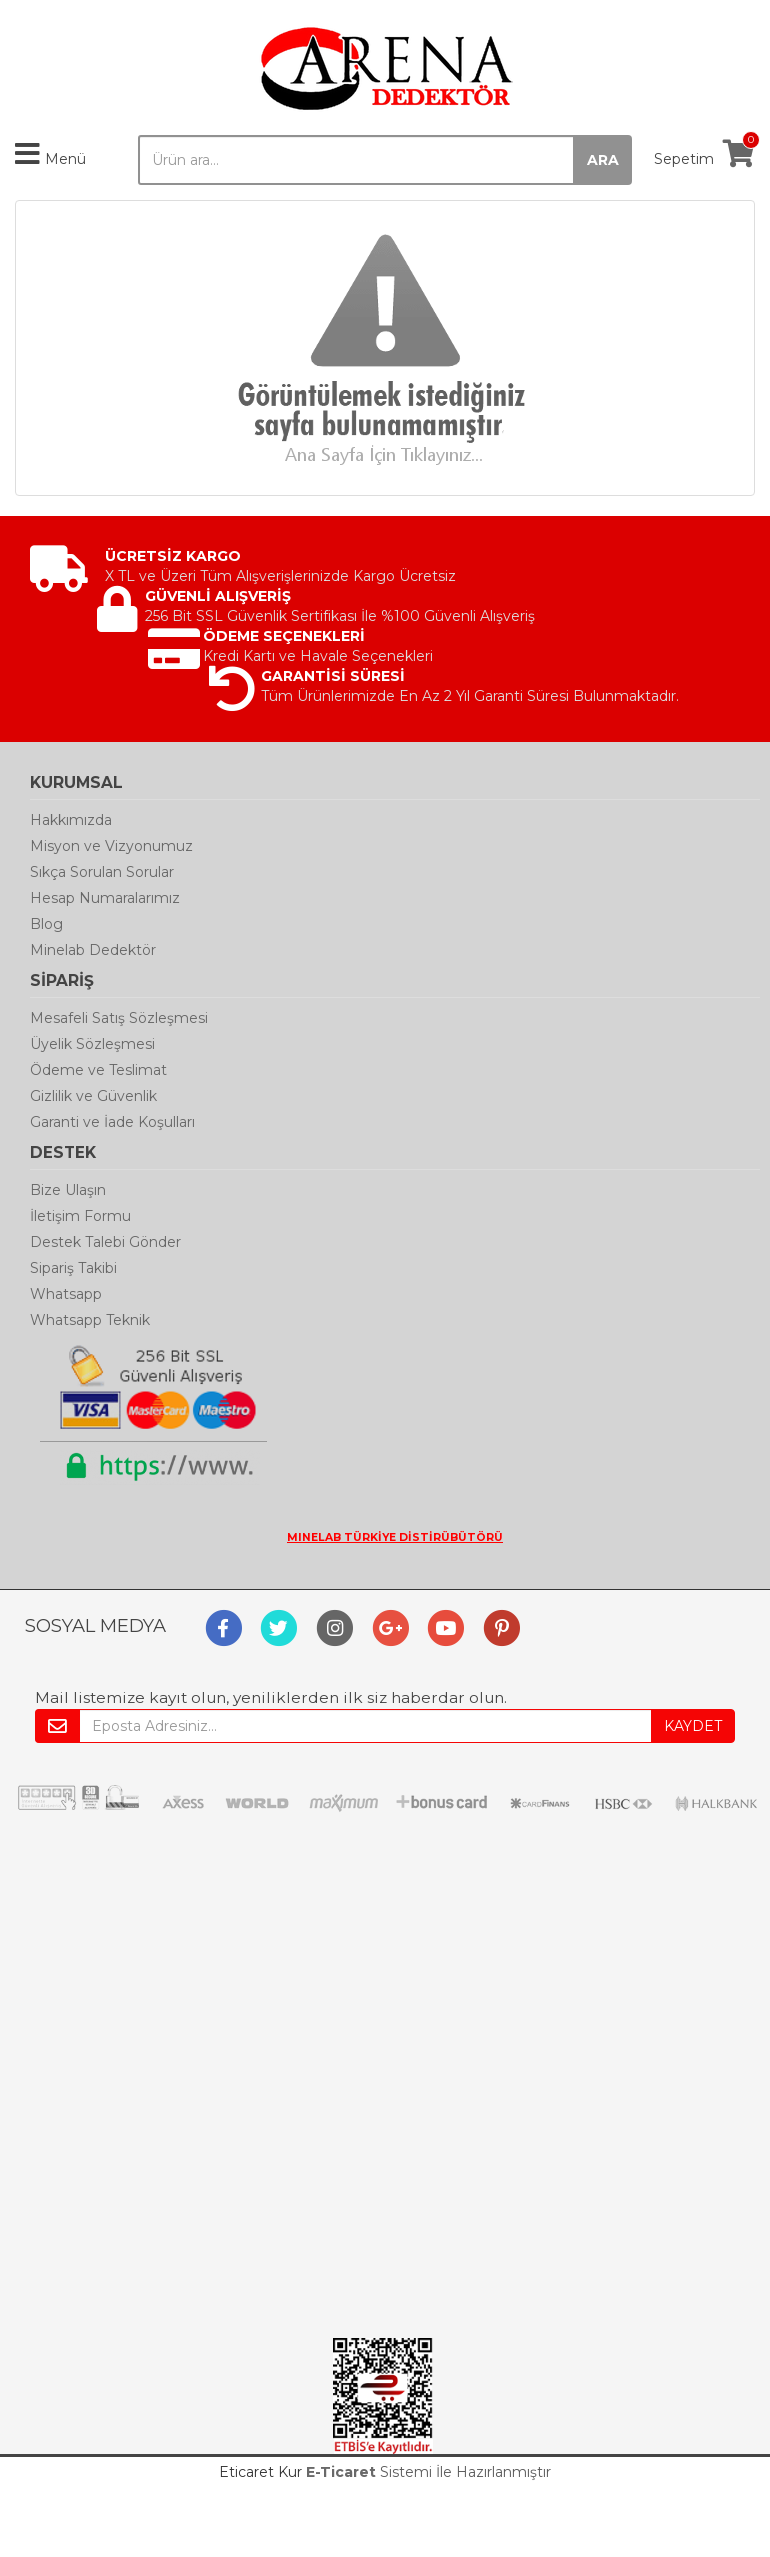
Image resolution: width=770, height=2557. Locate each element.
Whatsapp (66, 1294)
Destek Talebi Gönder (105, 1242)
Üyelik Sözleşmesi (92, 1044)
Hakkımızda (71, 820)
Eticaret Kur (260, 2472)
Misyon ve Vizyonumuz (111, 846)
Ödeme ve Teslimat (98, 1070)
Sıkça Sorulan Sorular (102, 872)
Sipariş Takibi (73, 1268)
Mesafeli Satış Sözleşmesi (119, 1018)
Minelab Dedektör (93, 950)
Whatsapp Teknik (90, 1320)
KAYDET (693, 1726)
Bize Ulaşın (68, 1190)
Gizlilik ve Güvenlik (93, 1096)
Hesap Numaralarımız (105, 898)
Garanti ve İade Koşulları (112, 1122)
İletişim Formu (80, 1216)
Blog (46, 924)
